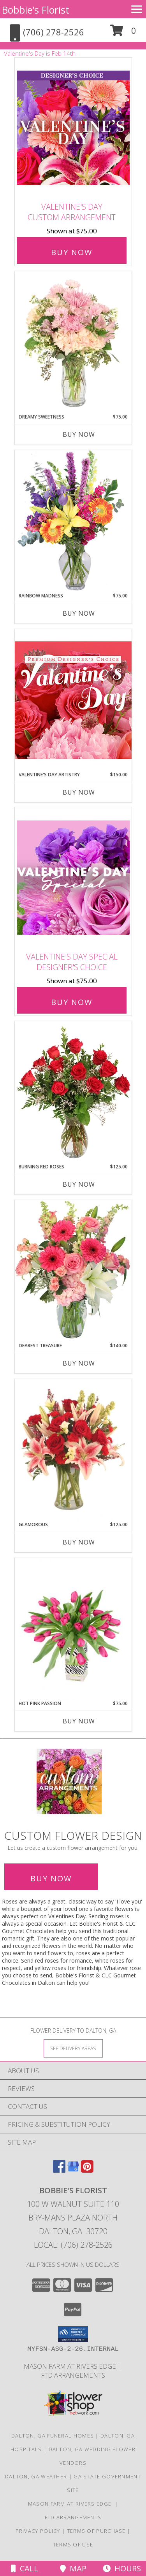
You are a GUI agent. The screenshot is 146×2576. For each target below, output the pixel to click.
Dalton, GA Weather (36, 2476)
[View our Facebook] (59, 2170)
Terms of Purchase (96, 2530)
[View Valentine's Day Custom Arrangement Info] (73, 128)
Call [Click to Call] (24, 2568)
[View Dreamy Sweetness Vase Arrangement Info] (73, 342)
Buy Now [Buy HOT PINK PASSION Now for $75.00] (79, 1721)
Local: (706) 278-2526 (73, 2245)
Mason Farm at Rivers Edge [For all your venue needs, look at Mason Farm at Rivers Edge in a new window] (71, 2366)
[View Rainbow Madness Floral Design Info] (73, 521)
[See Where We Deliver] (73, 2048)
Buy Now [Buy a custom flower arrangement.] (51, 1878)
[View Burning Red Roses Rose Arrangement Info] (73, 1092)
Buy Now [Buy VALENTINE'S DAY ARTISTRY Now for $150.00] (79, 792)
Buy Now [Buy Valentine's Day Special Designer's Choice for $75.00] (71, 1002)
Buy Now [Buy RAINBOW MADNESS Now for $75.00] (79, 613)
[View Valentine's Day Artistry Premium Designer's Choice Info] (73, 700)
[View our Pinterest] (87, 2170)
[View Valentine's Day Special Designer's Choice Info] (73, 877)
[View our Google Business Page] (73, 2170)
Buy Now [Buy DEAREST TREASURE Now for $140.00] (79, 1363)
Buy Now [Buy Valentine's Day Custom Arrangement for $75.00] (71, 252)
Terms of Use (73, 2544)
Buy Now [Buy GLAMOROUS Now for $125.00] (79, 1542)
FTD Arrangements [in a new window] (73, 2375)
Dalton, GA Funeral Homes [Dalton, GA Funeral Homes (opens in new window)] (52, 2435)
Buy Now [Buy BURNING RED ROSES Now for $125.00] (79, 1184)
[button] (123, 33)
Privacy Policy (38, 2530)
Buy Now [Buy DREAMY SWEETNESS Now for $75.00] (79, 434)
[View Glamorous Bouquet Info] (73, 1450)
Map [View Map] (73, 2568)
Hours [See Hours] (122, 2568)
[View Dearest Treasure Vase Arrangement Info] (73, 1271)
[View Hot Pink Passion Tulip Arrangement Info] (73, 1629)
